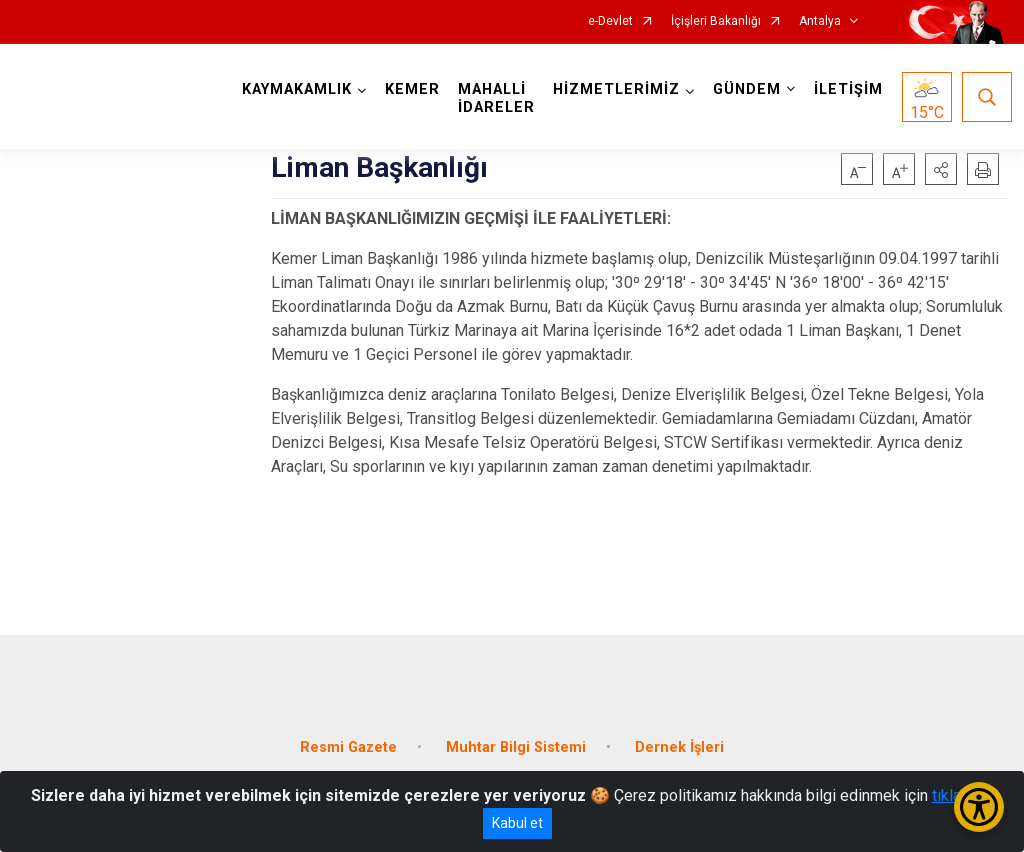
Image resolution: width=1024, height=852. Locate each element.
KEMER (412, 89)
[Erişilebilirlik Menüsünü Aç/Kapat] (979, 807)
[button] (941, 169)
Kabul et (517, 823)
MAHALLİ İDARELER (496, 98)
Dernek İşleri (679, 747)
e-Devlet (610, 21)
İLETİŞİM (848, 89)
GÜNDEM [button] (747, 89)
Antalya (820, 21)
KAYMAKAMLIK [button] (297, 89)
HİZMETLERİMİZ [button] (616, 89)
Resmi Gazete (348, 747)
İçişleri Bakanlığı (716, 21)
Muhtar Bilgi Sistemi (516, 747)
